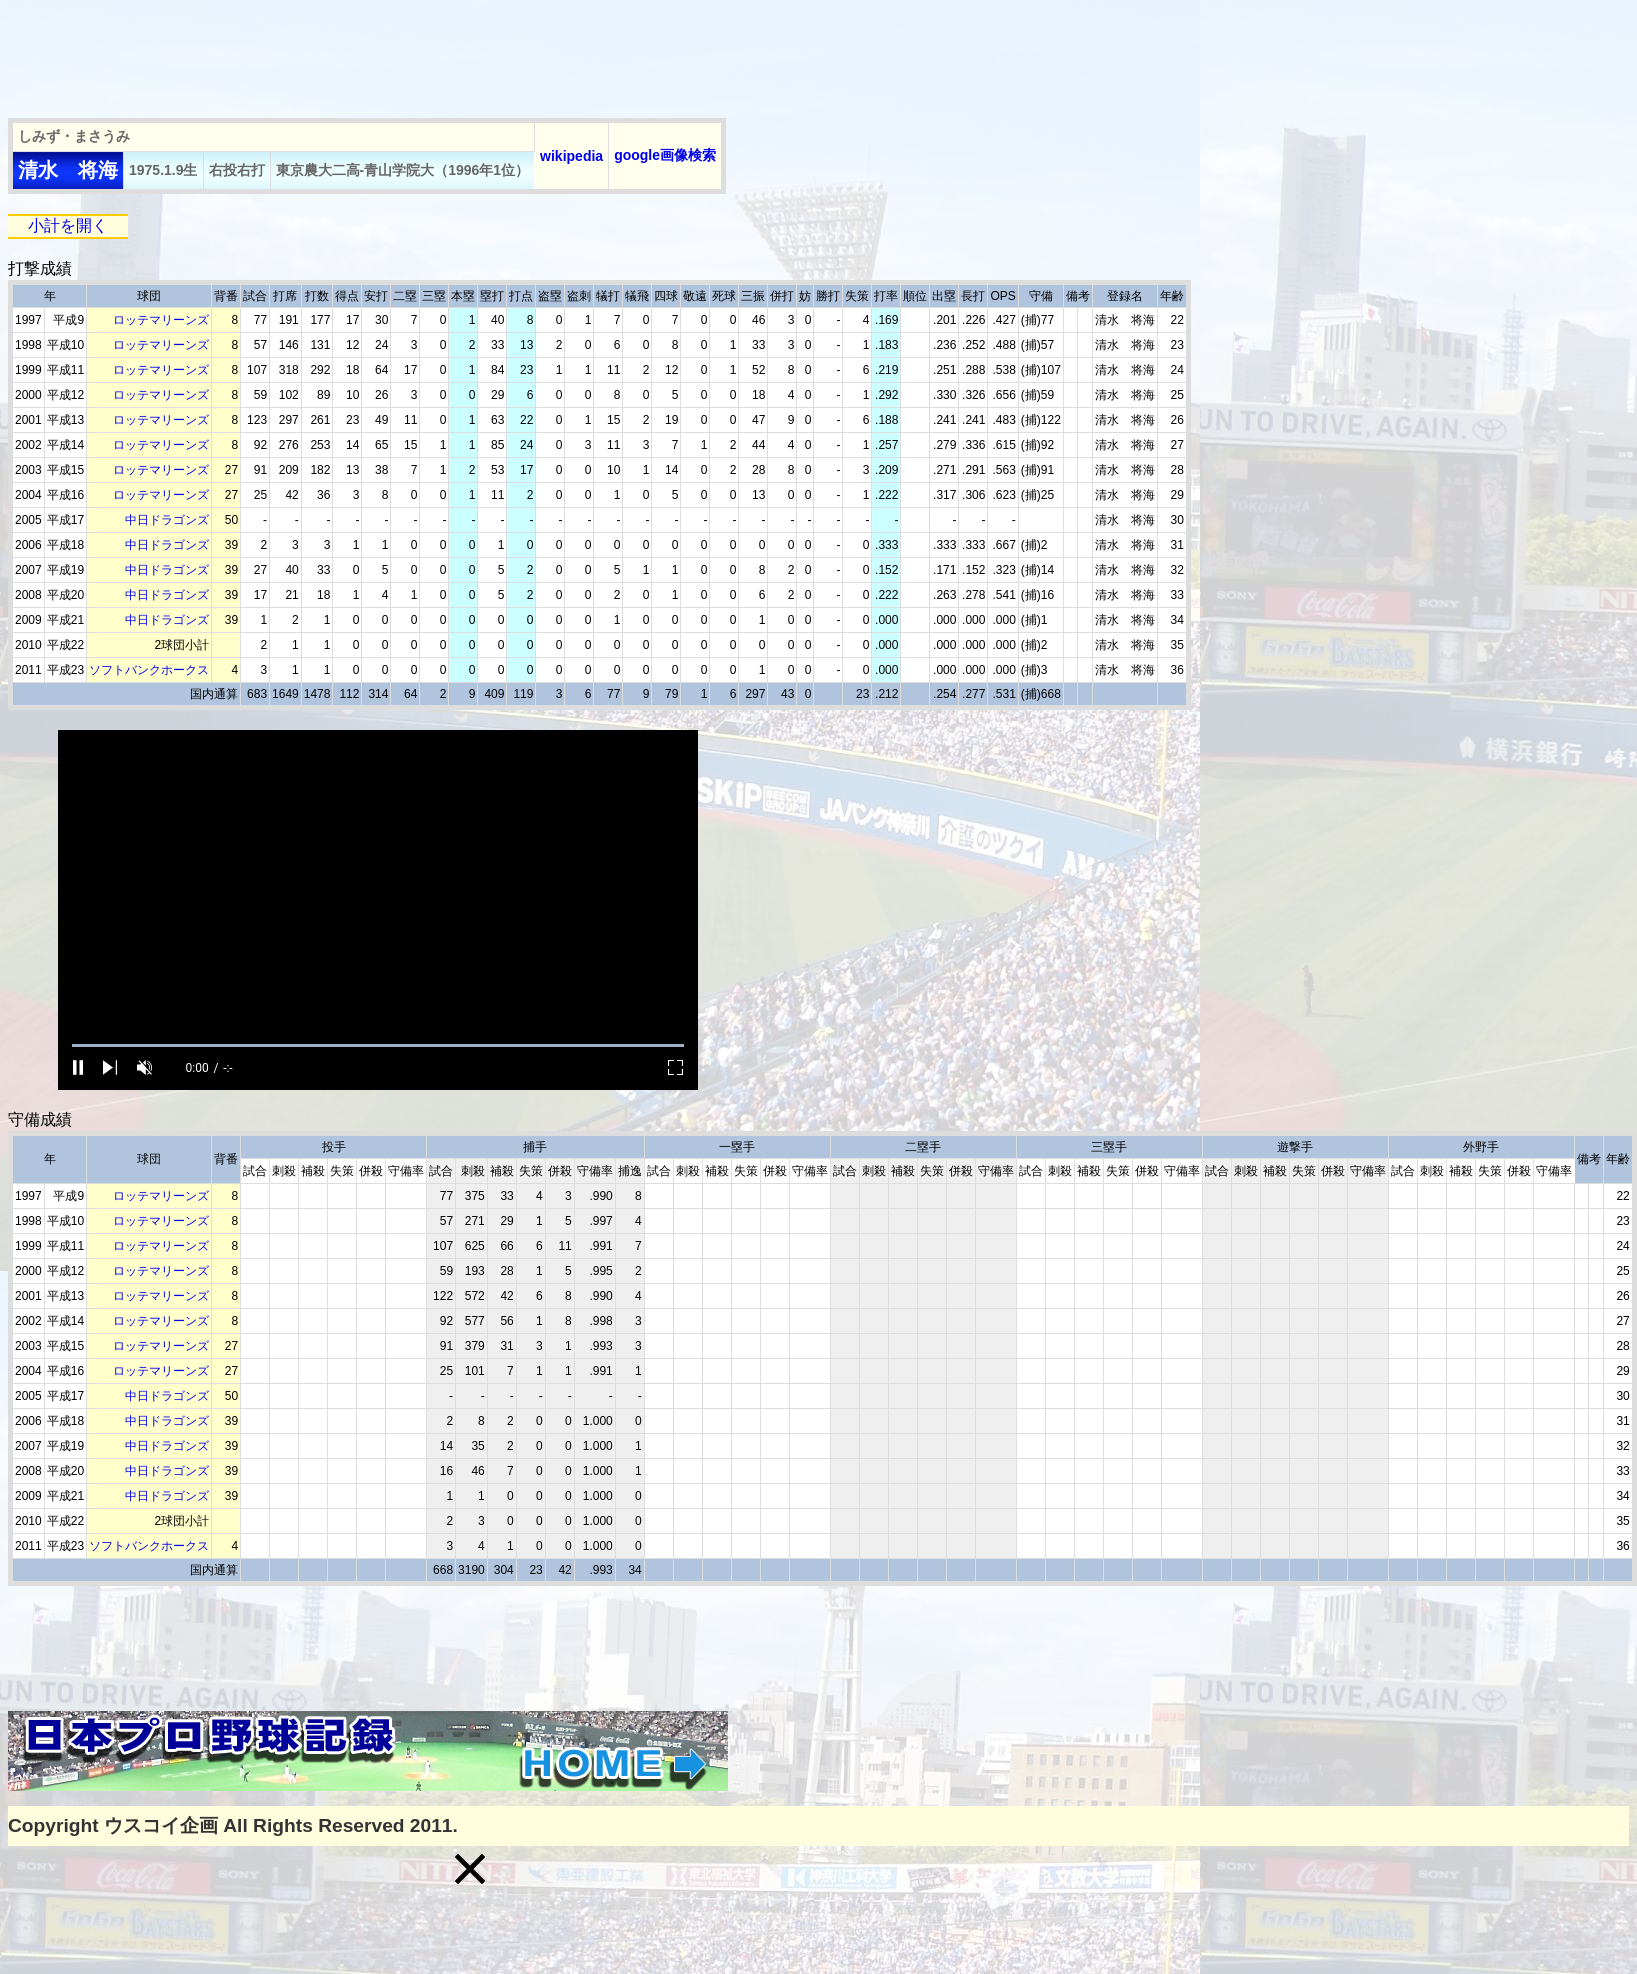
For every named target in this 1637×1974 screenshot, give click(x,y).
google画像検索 (665, 155)
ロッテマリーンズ (161, 320)
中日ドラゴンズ (167, 520)
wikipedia (571, 156)
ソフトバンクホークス (149, 670)
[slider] (378, 1045)
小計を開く (68, 225)
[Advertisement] (372, 53)
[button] (470, 1869)
